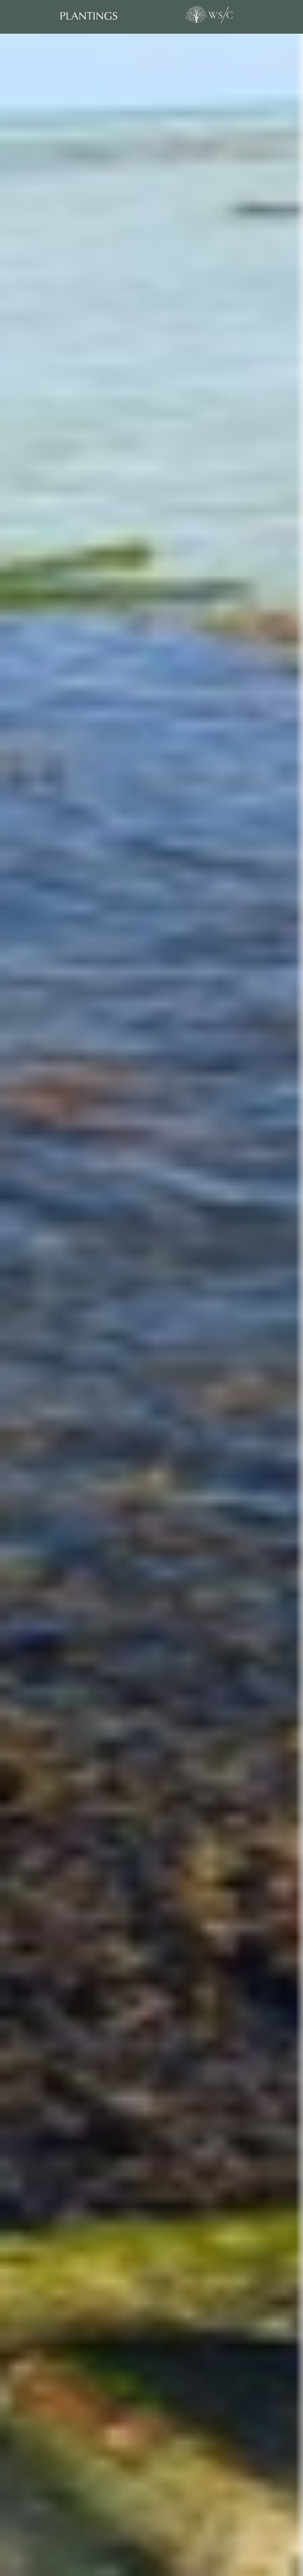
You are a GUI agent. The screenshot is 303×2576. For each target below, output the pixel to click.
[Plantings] (101, 16)
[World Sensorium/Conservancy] (208, 14)
